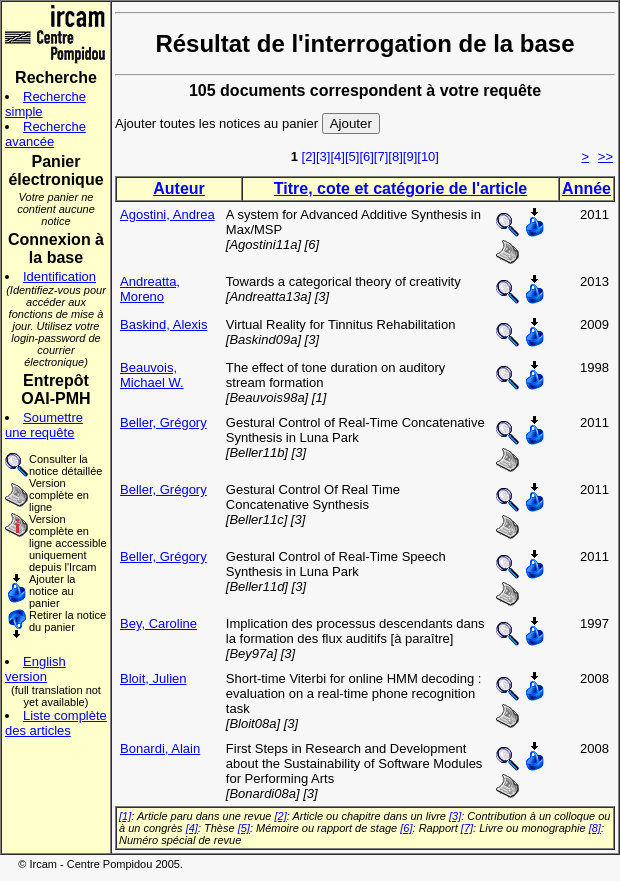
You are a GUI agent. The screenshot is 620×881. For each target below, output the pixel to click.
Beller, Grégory (163, 422)
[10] (428, 156)
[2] (309, 156)
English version (35, 669)
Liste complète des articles (56, 723)
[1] (125, 816)
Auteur (179, 188)
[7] (381, 156)
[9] (410, 156)
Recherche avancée (45, 134)
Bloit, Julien (153, 678)
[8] (395, 156)
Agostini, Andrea (167, 214)
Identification (59, 276)
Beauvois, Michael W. (152, 375)
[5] (352, 156)
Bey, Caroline (158, 623)
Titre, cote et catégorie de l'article (400, 188)
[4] (337, 156)
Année (586, 188)
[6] (366, 156)
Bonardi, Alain (160, 748)
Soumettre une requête (44, 425)
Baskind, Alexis (163, 324)
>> (605, 156)
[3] (323, 156)
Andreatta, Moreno (150, 289)
